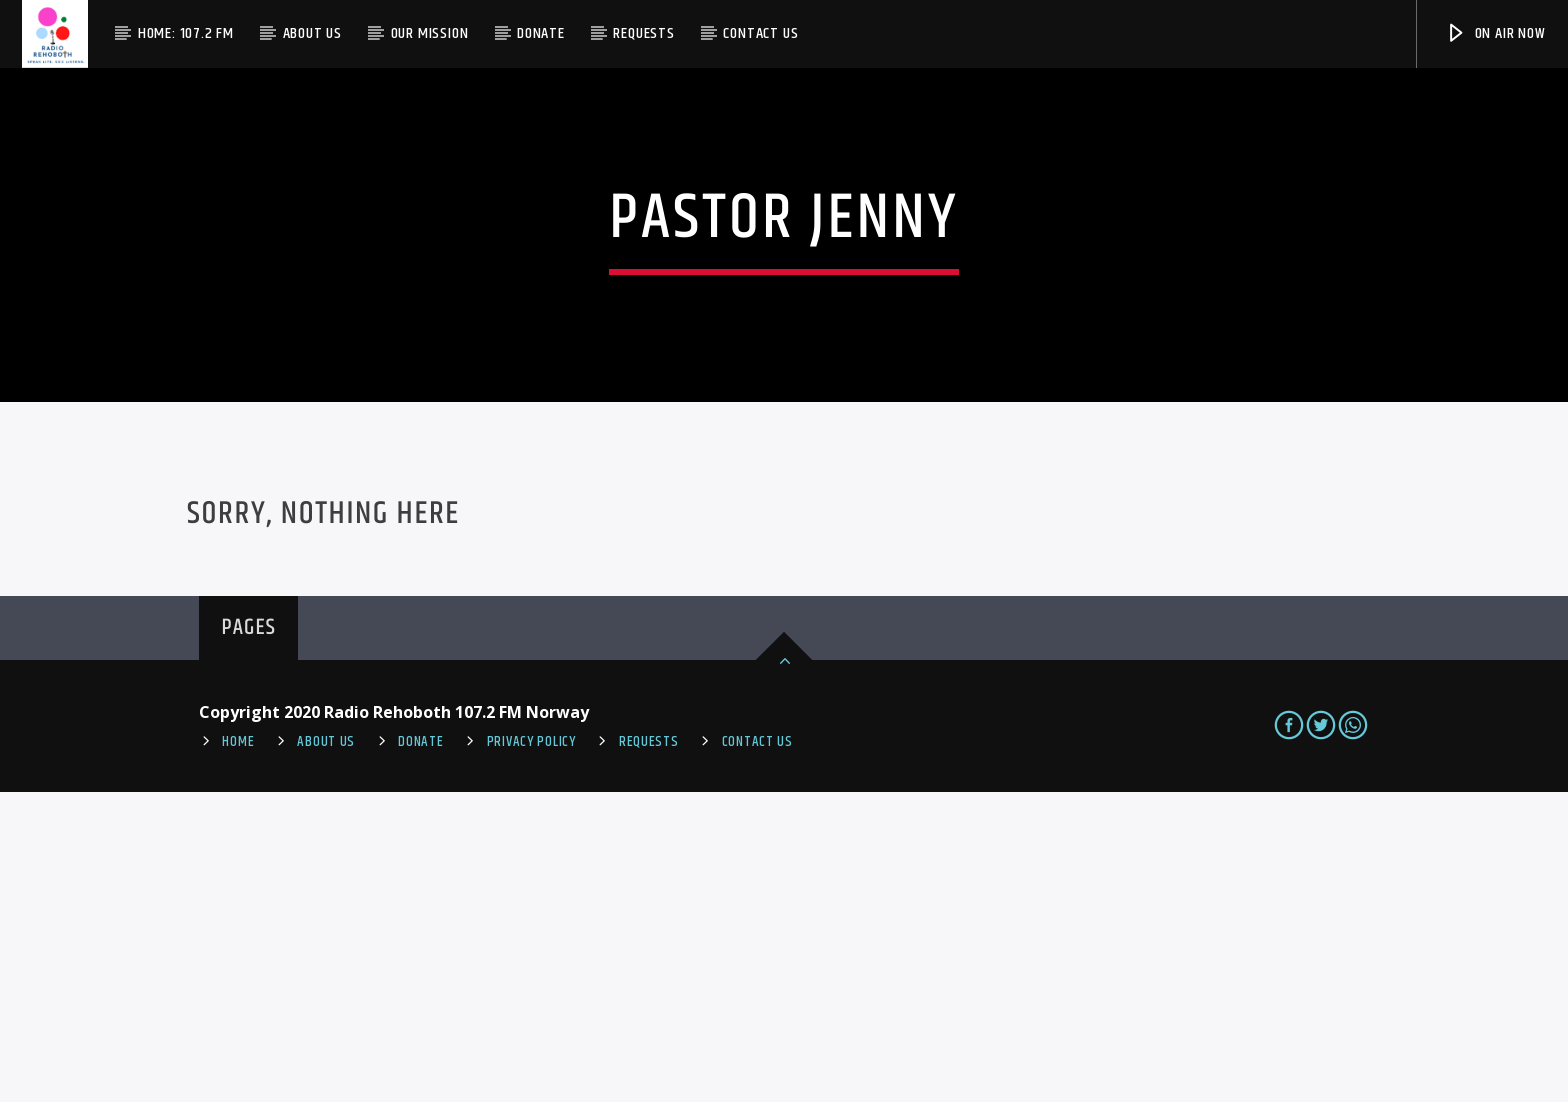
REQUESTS (649, 1051)
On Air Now (1495, 33)
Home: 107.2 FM (186, 33)
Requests (643, 33)
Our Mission (430, 33)
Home (238, 1051)
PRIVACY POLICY (531, 1051)
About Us (312, 33)
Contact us (760, 33)
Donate (541, 33)
